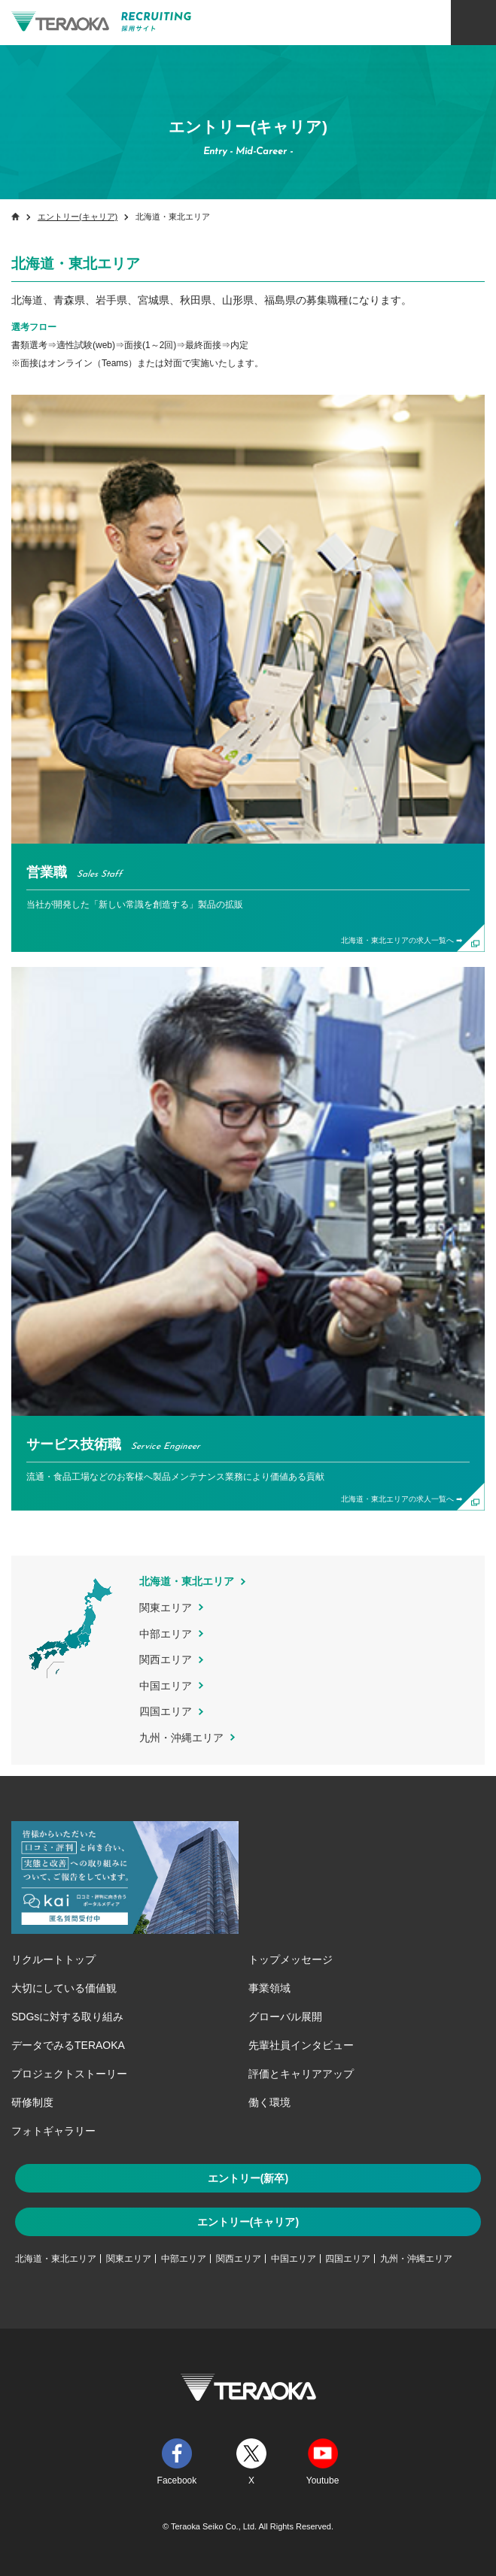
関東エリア (165, 1608)
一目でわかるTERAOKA (402, 2527)
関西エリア (165, 1659)
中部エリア (165, 1634)
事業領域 (269, 1988)
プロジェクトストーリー (69, 2074)
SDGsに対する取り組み (67, 2017)
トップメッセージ (290, 1959)
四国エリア (165, 1711)
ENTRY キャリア (466, 96)
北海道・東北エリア (55, 2258)
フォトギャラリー (53, 2131)
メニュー (473, 22)
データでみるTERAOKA (68, 2045)
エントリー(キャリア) (77, 216)
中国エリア (165, 1686)
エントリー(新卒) (248, 2178)
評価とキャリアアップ (301, 2074)
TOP (466, 2295)
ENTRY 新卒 (466, 64)
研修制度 (32, 2102)
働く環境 (269, 2102)
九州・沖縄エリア (181, 1738)
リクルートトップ (53, 1959)
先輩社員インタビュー (301, 2045)
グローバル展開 (285, 2017)
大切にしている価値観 (64, 1988)
